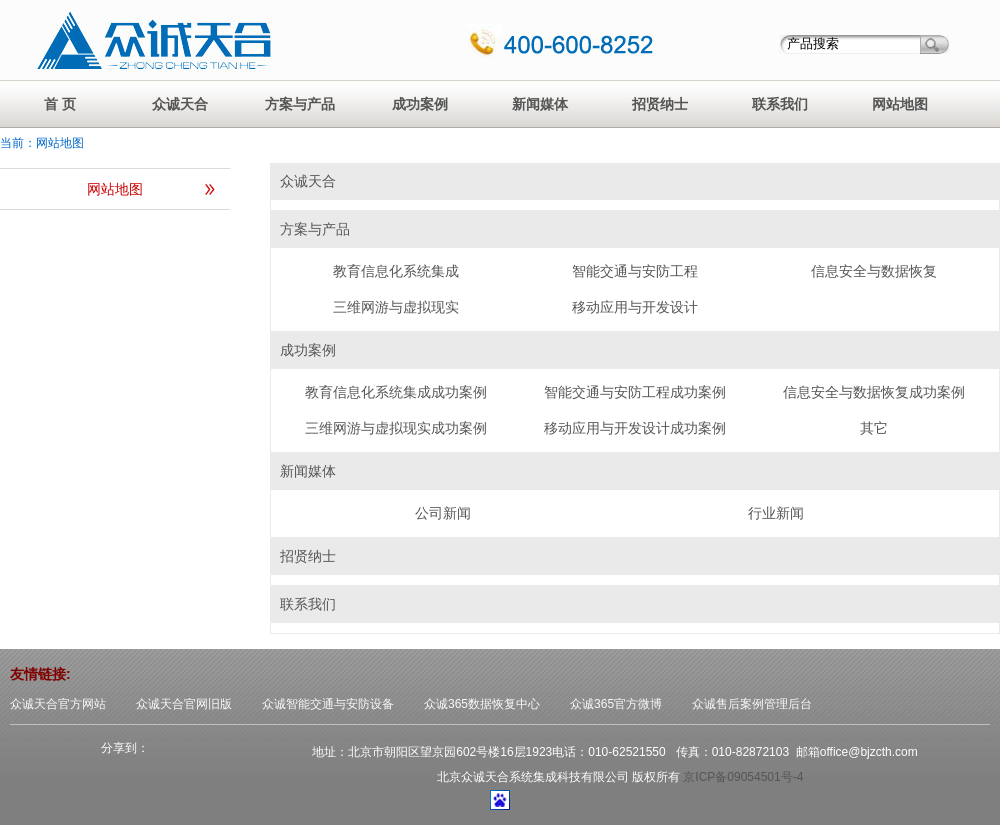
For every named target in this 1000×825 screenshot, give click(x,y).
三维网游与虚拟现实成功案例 (396, 428)
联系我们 (780, 104)
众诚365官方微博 (616, 704)
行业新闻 (776, 513)
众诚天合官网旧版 (184, 704)
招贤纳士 (660, 104)
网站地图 (900, 104)
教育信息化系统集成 (396, 271)
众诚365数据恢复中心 (482, 704)
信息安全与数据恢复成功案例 (874, 392)
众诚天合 (180, 104)
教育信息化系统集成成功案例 (396, 392)
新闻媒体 (540, 104)
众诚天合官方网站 (58, 704)
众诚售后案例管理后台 (752, 704)
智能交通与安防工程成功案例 (635, 392)
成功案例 (420, 104)
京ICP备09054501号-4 (743, 777)
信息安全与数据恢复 (874, 271)
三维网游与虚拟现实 (396, 307)
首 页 (60, 104)
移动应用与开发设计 (635, 307)
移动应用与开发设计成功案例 (635, 428)
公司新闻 (443, 513)
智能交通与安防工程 (635, 271)
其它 (874, 428)
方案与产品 (300, 104)
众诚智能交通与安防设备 (328, 704)
